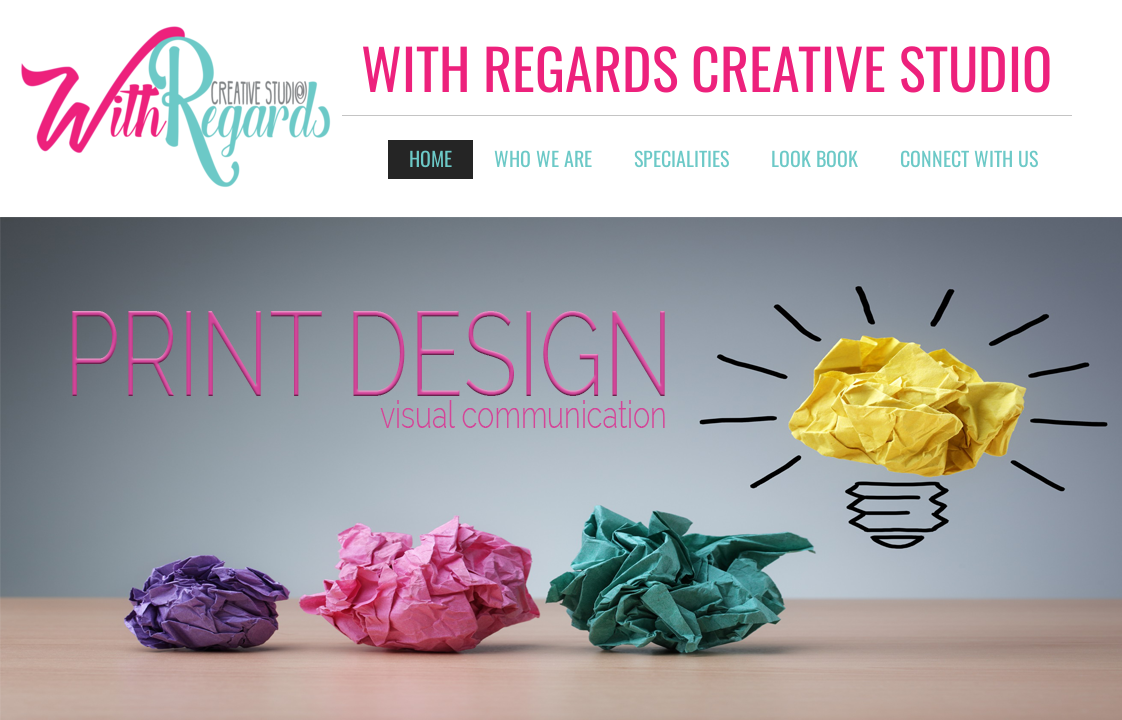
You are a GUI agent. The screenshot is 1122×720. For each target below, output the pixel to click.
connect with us (969, 158)
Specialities (681, 158)
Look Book (814, 158)
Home (430, 158)
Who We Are (543, 158)
